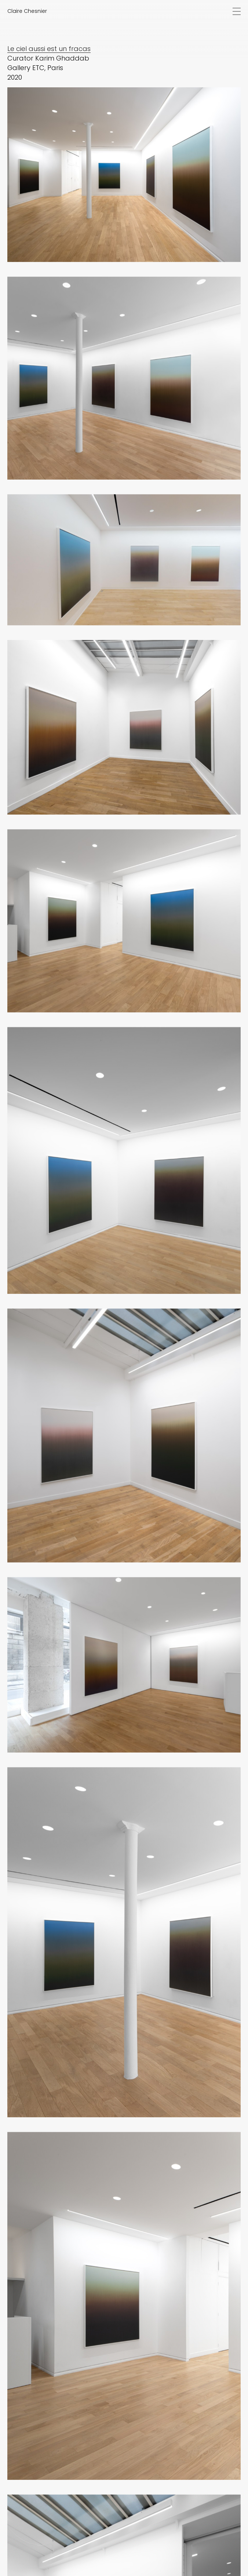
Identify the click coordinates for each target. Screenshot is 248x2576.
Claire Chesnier (27, 11)
